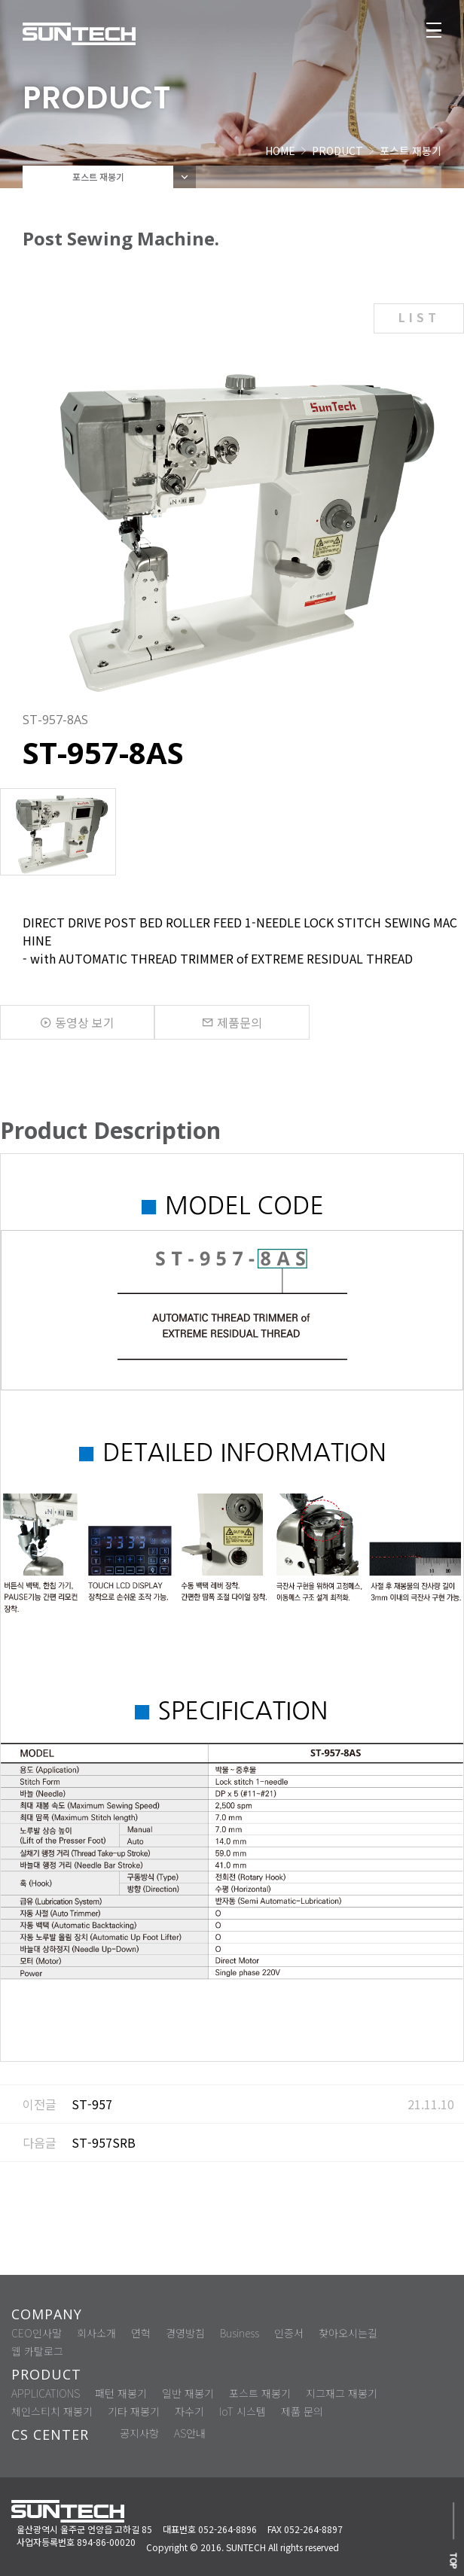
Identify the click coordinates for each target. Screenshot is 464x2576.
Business (239, 2332)
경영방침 (185, 2332)
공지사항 (139, 2433)
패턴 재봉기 (121, 2393)
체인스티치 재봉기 (52, 2411)
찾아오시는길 (348, 2332)
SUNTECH (246, 2547)
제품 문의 (302, 2411)
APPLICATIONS (45, 2393)
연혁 (141, 2332)
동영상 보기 (77, 1022)
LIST (419, 317)
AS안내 (190, 2433)
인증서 (289, 2332)
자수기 (189, 2411)
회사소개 (96, 2332)
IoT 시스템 (242, 2411)
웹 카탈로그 (37, 2350)
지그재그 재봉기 (341, 2393)
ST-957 (92, 2104)
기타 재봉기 (134, 2411)
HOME (280, 150)
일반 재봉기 (188, 2393)
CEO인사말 (36, 2332)
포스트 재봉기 (260, 2393)
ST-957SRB (104, 2142)
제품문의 (232, 1022)
